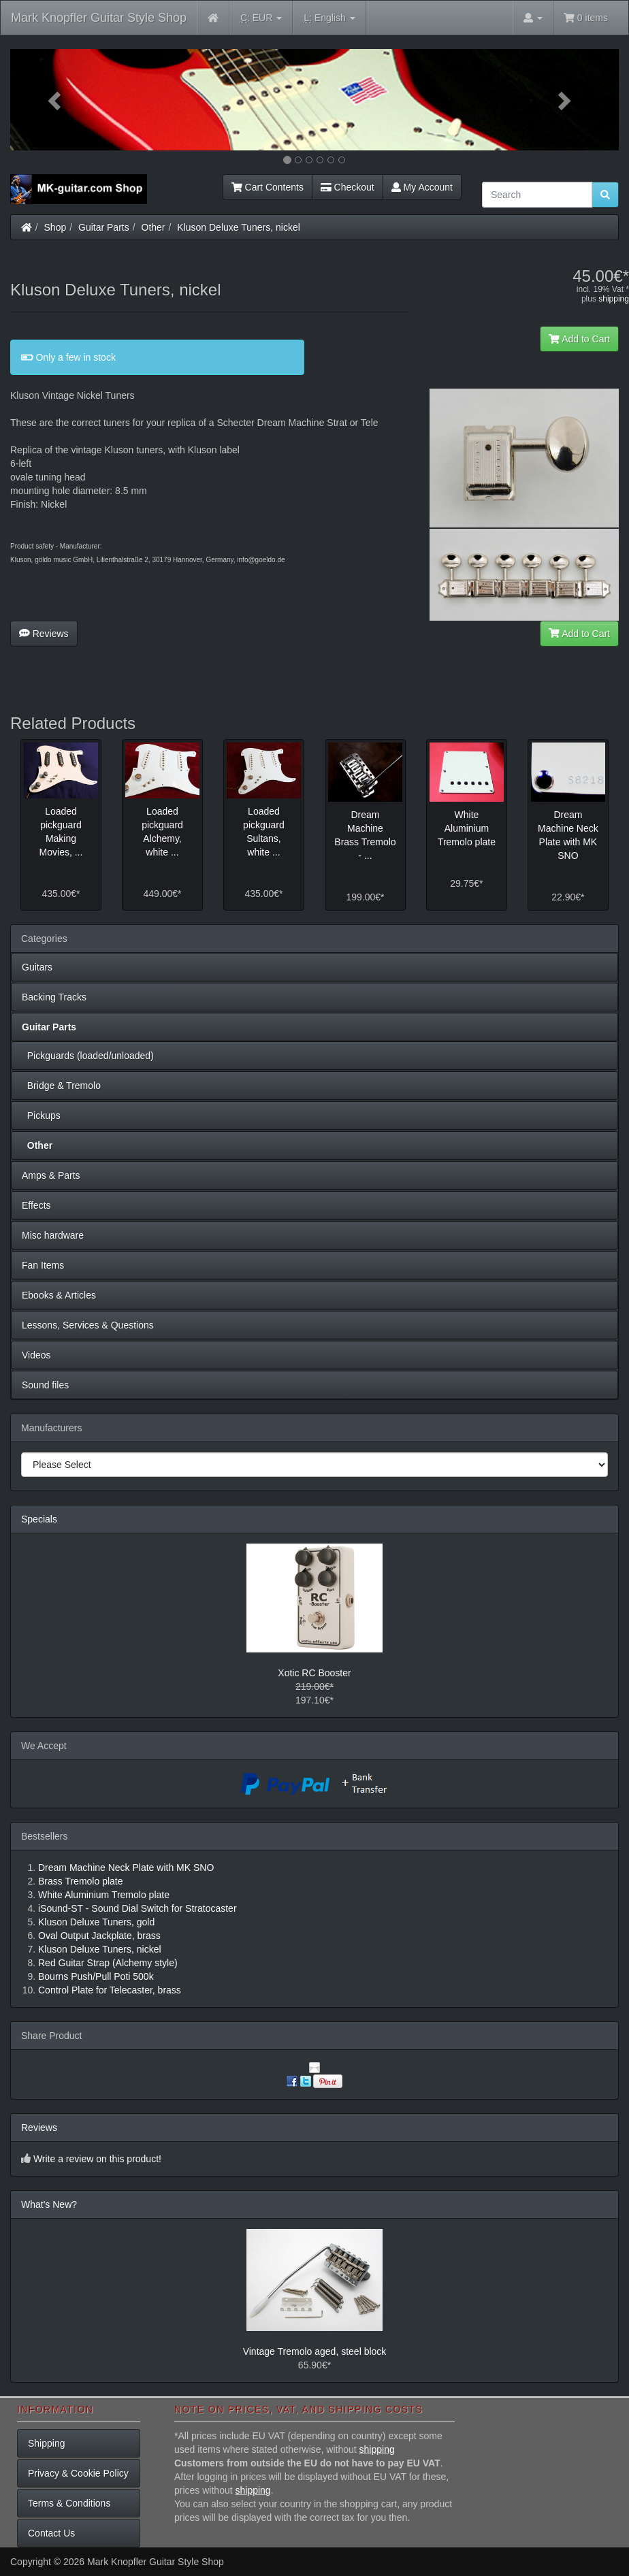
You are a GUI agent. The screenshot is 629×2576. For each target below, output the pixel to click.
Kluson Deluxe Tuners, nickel (238, 227)
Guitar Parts (103, 227)
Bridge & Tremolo (61, 1085)
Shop (55, 227)
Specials (39, 1519)
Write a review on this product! (97, 2158)
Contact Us (51, 2533)
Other (153, 227)
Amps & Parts (51, 1175)
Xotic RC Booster (314, 1672)
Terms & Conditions (69, 2503)
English (329, 18)
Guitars (37, 967)
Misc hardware (53, 1235)
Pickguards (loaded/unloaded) (88, 1055)
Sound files (45, 1385)
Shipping (46, 2443)
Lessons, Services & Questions (88, 1325)
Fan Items (43, 1265)
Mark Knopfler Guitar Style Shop (99, 18)
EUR (261, 18)
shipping (613, 299)
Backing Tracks (54, 997)
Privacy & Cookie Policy (78, 2473)
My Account (422, 187)
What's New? (49, 2204)
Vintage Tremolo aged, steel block (315, 2351)
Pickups (41, 1115)
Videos (36, 1355)
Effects (36, 1205)
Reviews (44, 633)
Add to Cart (579, 338)
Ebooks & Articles (59, 1295)
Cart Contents (267, 187)
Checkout (347, 187)
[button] (55, 99)
